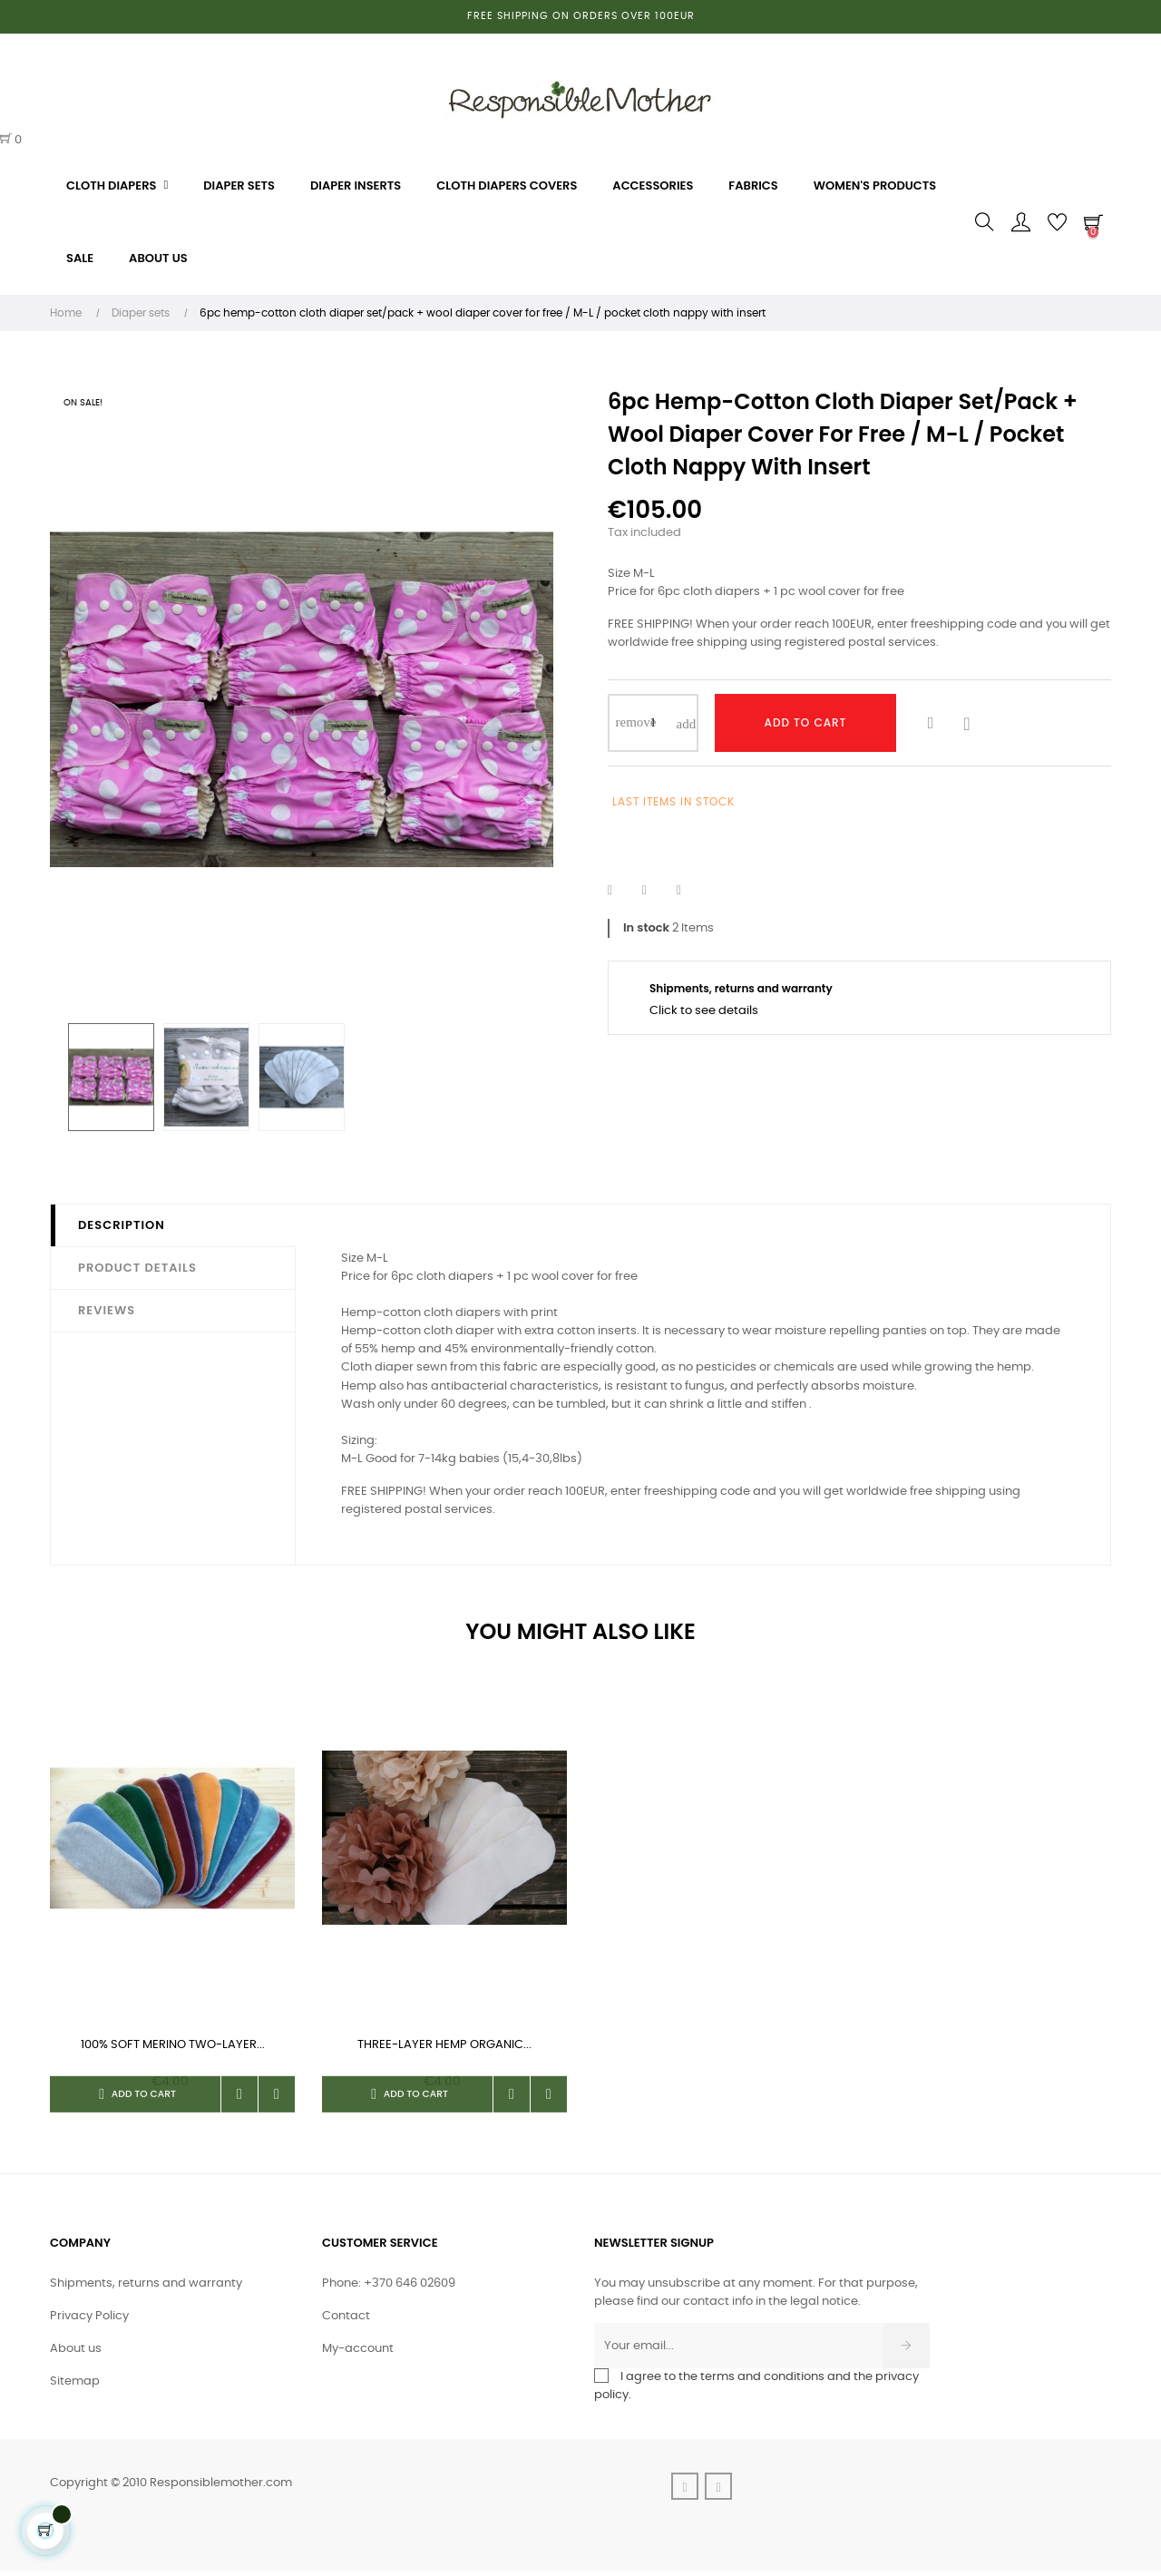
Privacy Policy (89, 2321)
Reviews (106, 1310)
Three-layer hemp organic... (444, 2045)
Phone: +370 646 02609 (388, 2289)
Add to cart (806, 722)
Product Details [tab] (137, 1267)
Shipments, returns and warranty (146, 2289)
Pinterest (690, 891)
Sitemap (75, 2387)
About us (76, 2354)
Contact (346, 2321)
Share (621, 891)
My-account (358, 2354)
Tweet (655, 891)
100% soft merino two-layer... (173, 2045)
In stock (646, 927)
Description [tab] (121, 1225)
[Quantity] (653, 723)
